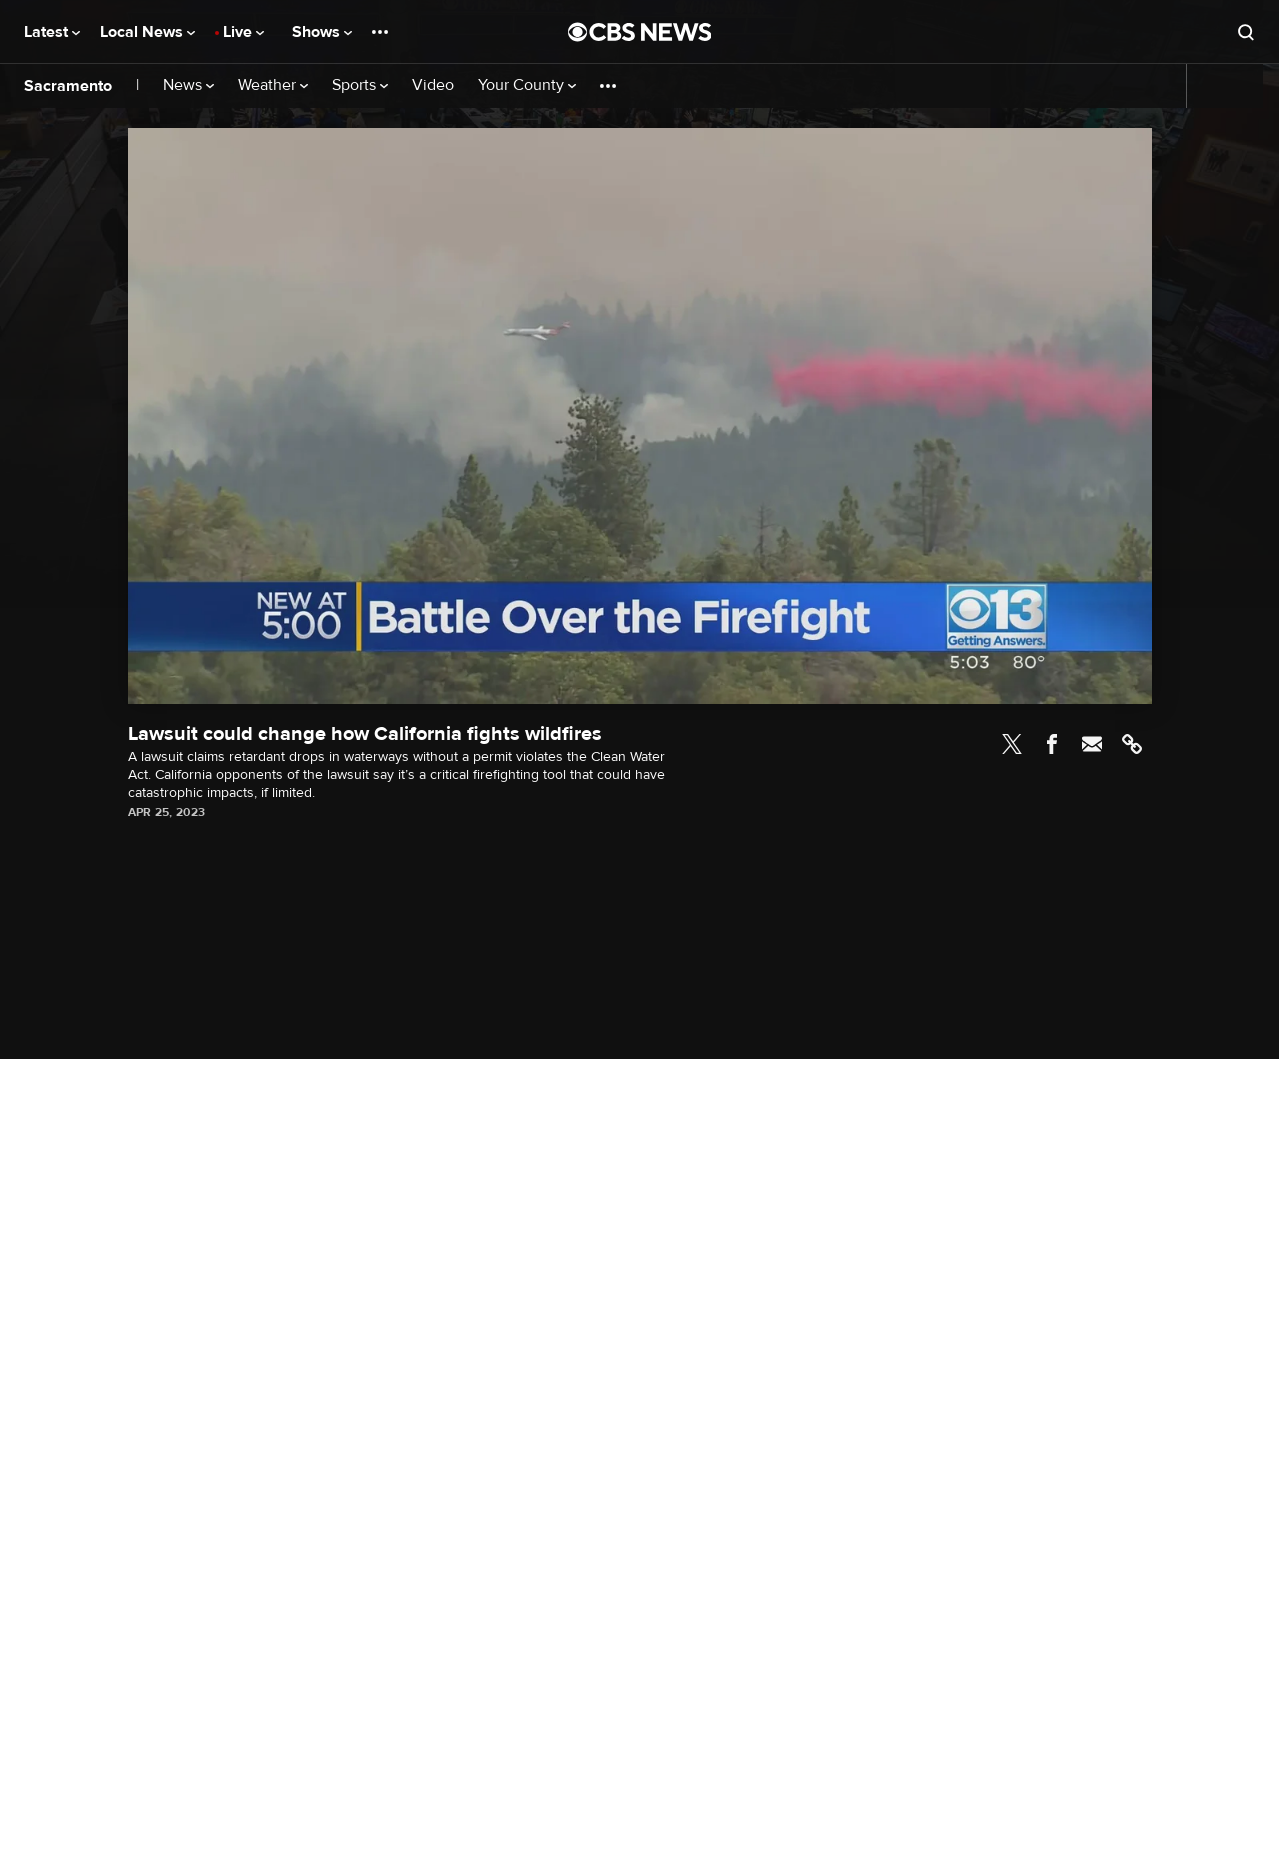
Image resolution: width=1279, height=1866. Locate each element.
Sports (360, 85)
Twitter (1012, 744)
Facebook (1052, 744)
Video (433, 85)
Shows (322, 32)
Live (243, 32)
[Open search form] (1246, 32)
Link (1132, 744)
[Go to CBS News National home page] (640, 32)
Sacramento (68, 86)
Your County (527, 85)
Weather (273, 85)
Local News (147, 32)
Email (1092, 744)
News (188, 85)
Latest (52, 32)
